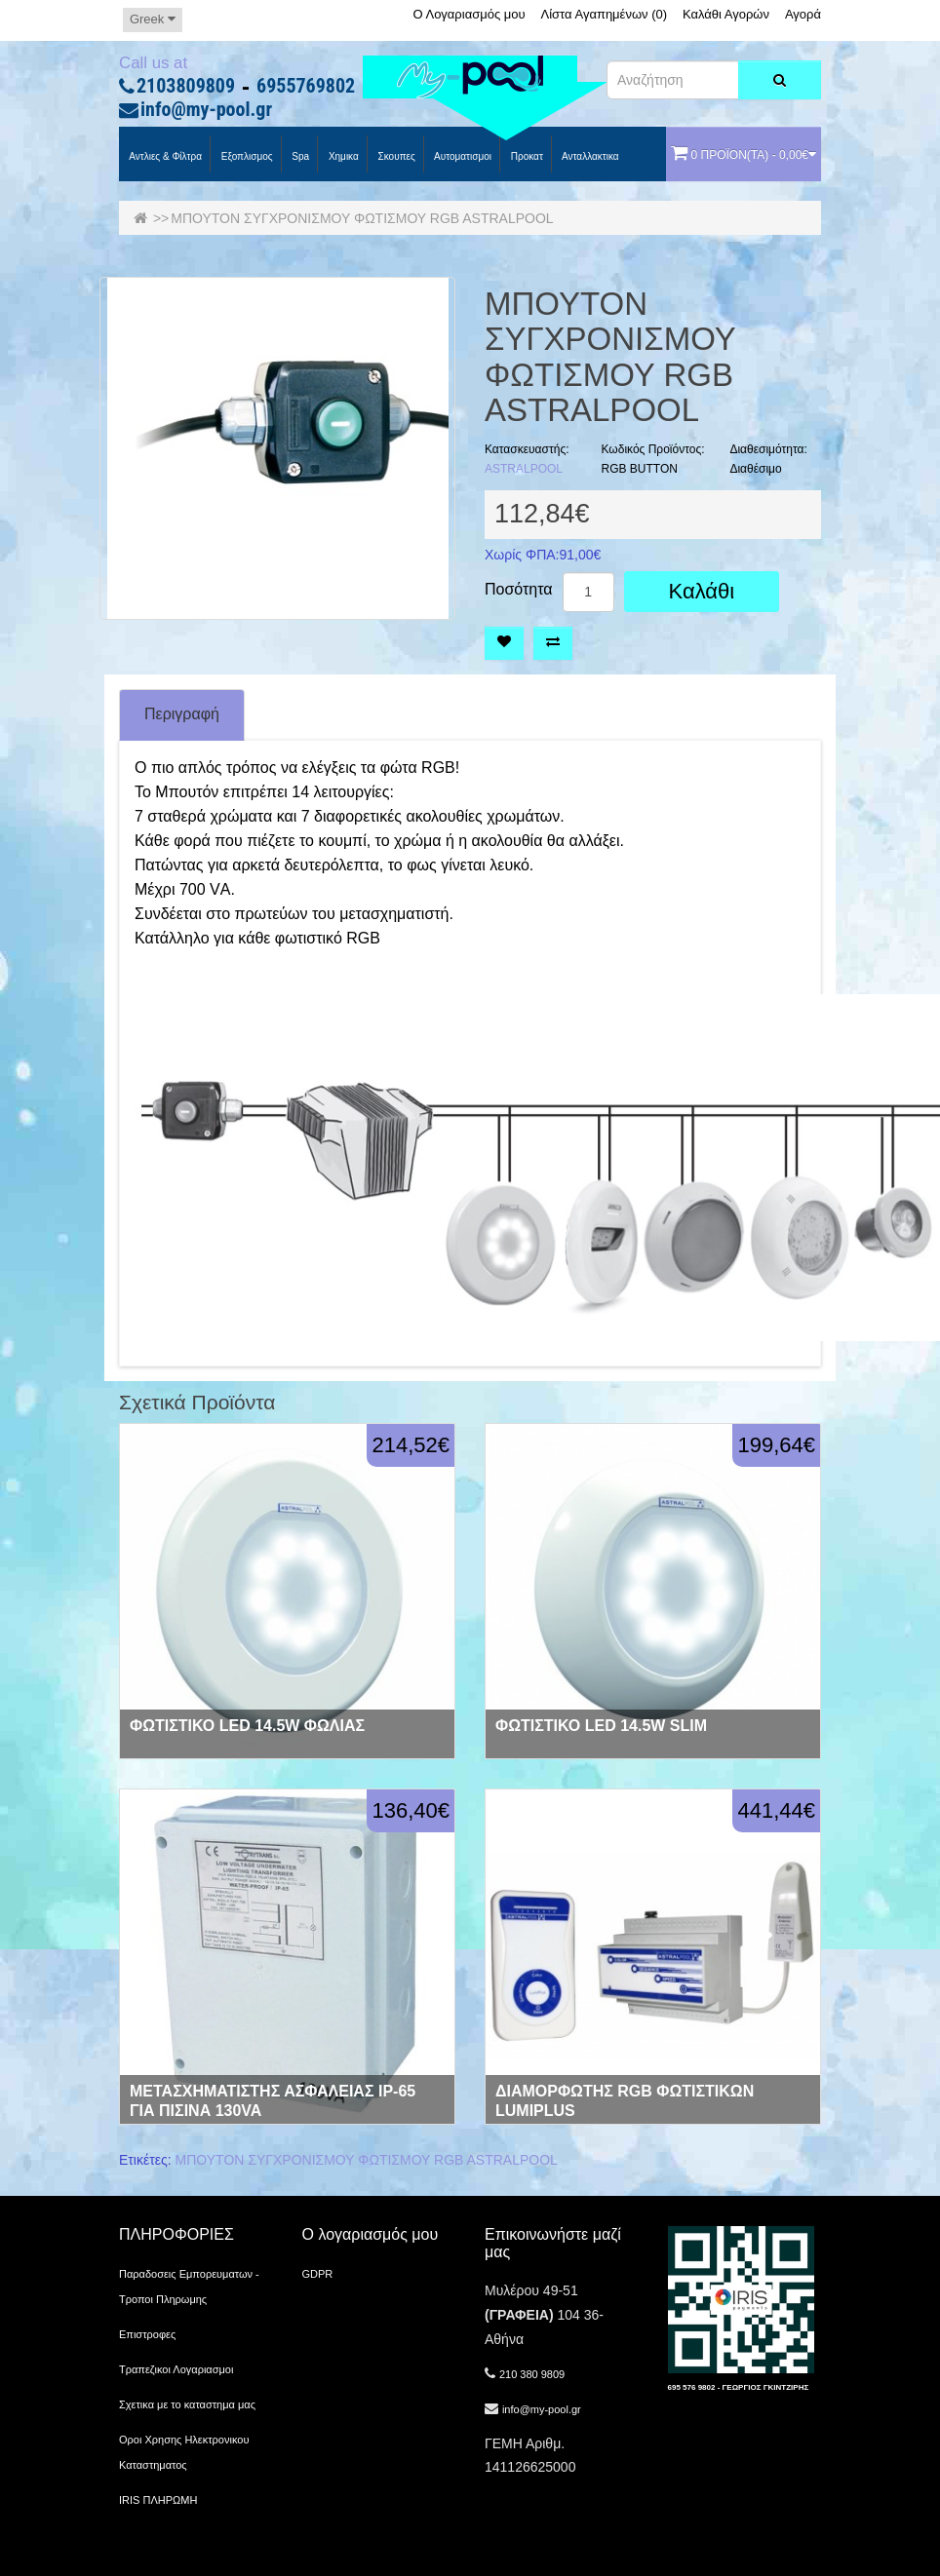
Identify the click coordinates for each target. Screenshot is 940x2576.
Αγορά (803, 14)
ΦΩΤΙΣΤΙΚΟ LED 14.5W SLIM (601, 1725)
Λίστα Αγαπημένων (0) (604, 14)
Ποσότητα (519, 589)
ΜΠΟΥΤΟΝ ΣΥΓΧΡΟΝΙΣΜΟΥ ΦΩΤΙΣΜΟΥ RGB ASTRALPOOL (362, 218)
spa (300, 156)
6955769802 (305, 87)
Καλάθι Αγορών (726, 14)
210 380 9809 (532, 2374)
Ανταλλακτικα (589, 156)
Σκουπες (395, 156)
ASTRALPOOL (524, 469)
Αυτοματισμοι (461, 156)
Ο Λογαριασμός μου (468, 14)
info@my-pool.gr (206, 110)
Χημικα (342, 156)
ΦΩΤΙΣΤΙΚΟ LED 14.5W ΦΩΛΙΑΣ (247, 1725)
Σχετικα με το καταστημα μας (187, 2404)
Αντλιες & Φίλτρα (164, 156)
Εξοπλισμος (245, 156)
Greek (153, 19)
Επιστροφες (147, 2334)
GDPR (317, 2274)
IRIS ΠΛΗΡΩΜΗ (158, 2500)
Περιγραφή (181, 714)
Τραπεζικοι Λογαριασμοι (176, 2369)
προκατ (525, 156)
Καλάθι (702, 591)
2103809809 (186, 87)
